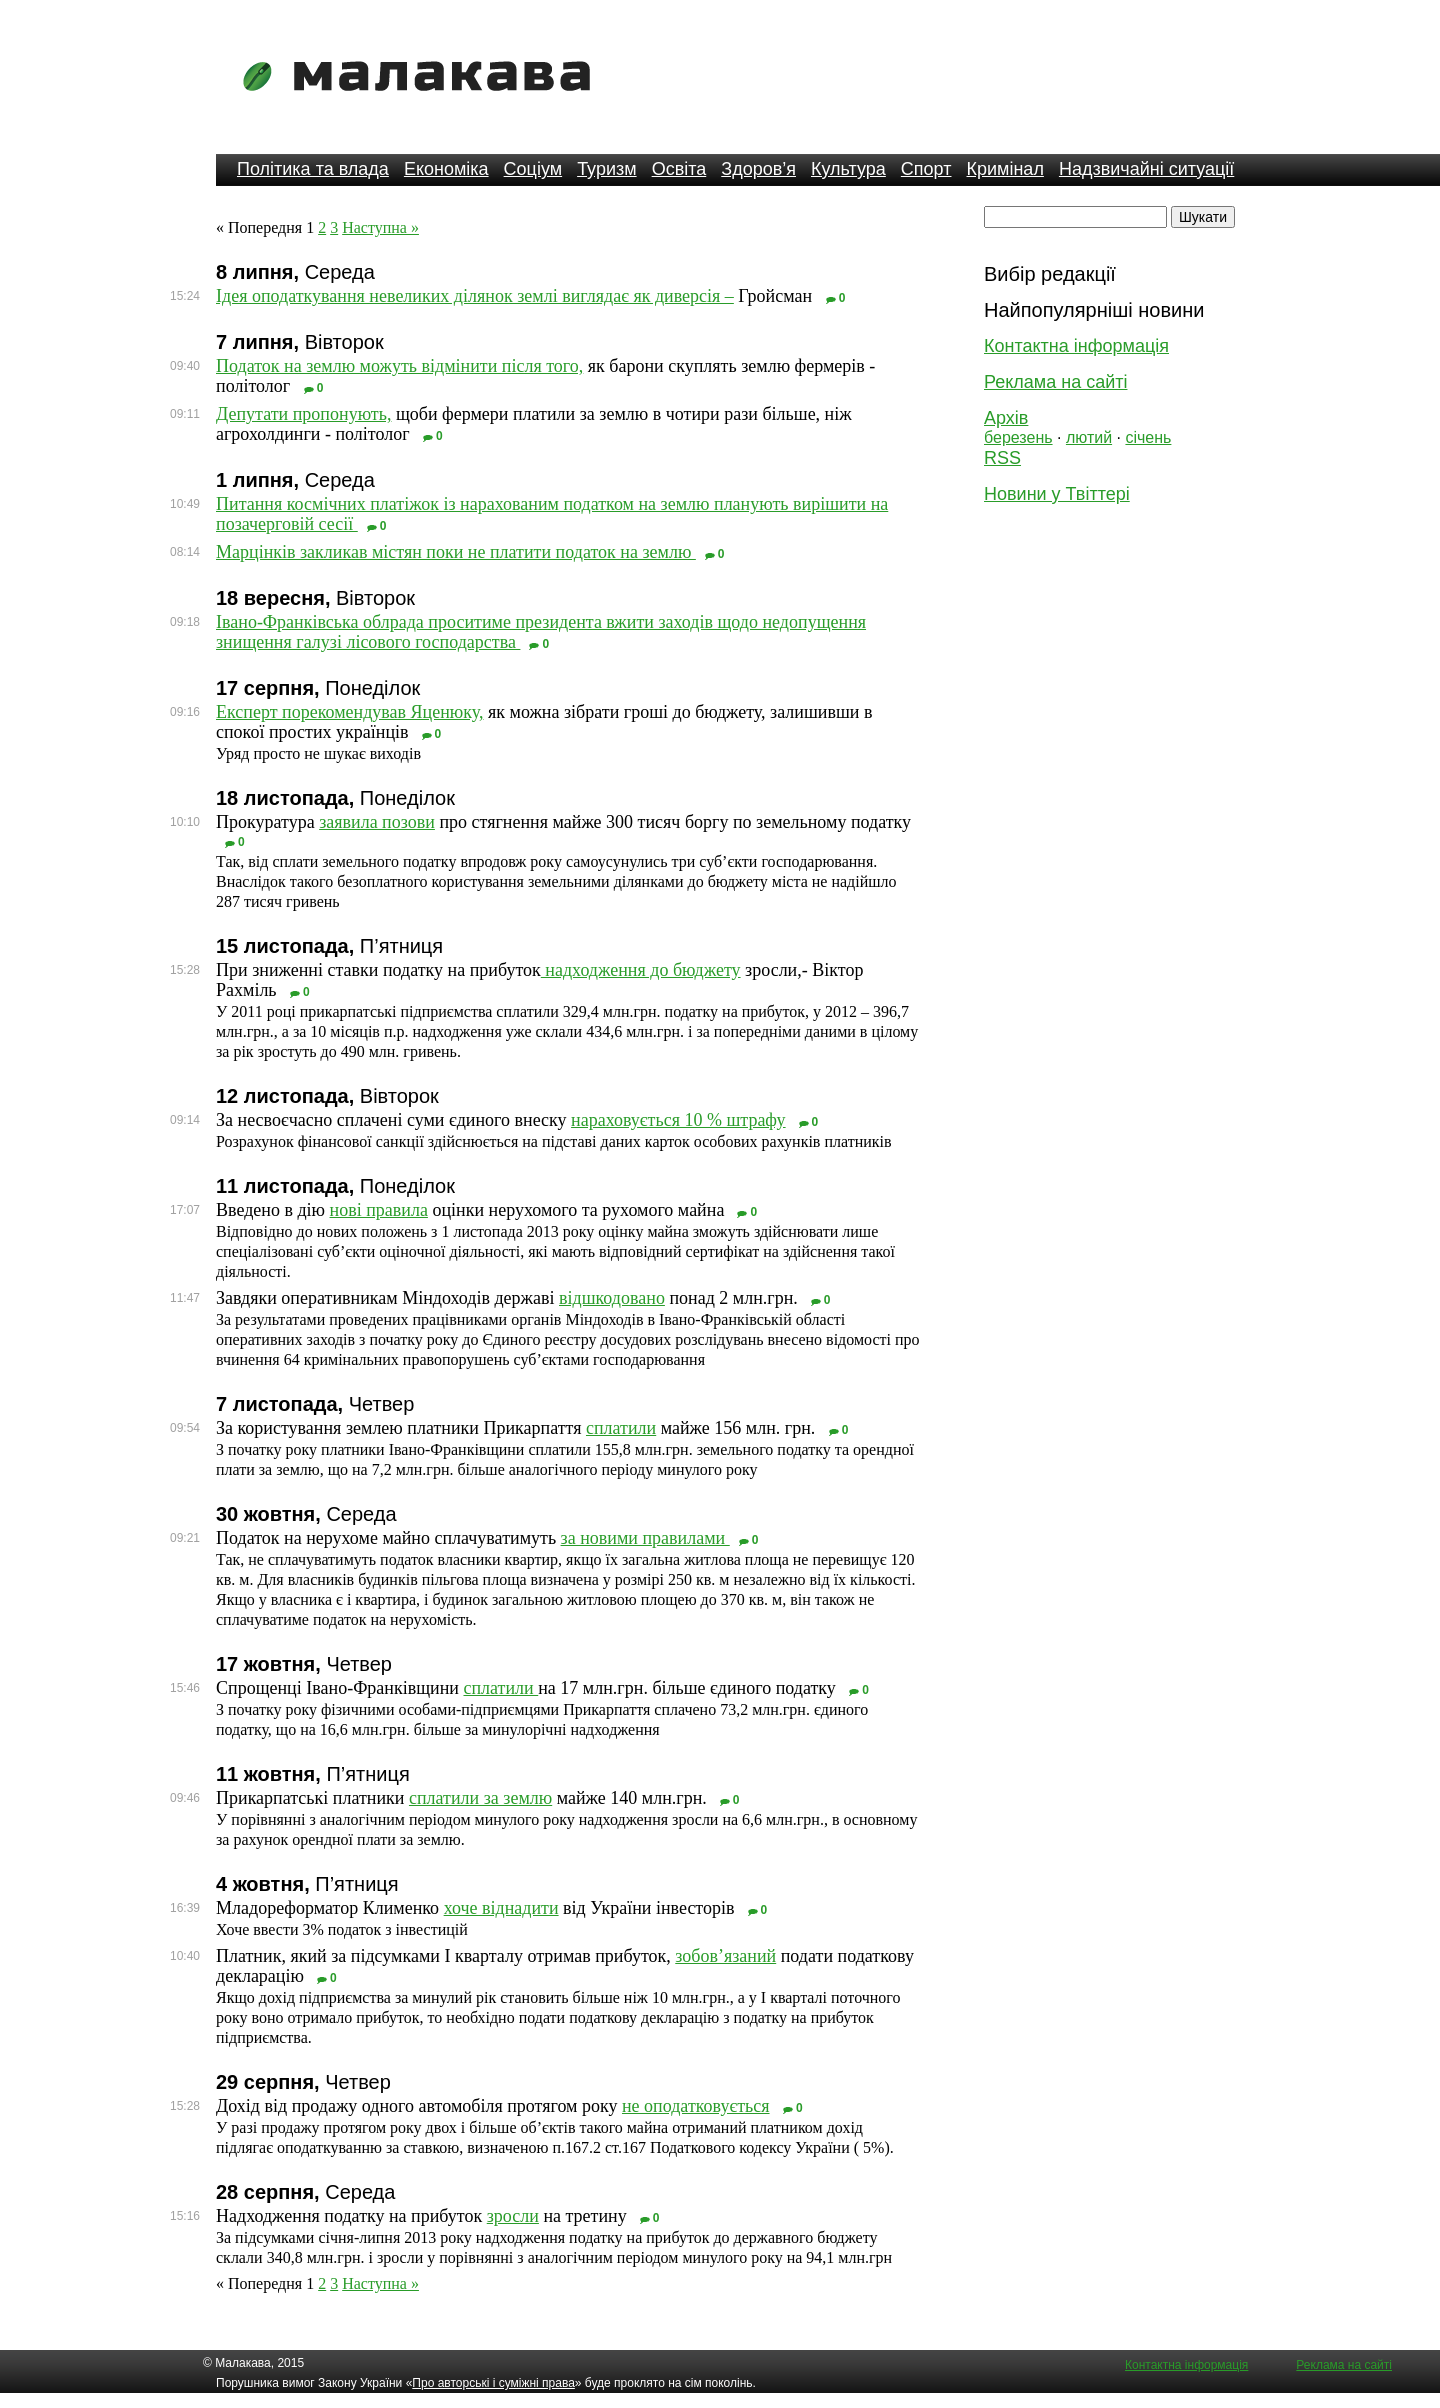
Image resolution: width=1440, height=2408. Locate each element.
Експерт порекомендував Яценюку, (349, 712)
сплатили (621, 1428)
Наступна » (380, 227)
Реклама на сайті (1055, 382)
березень (1018, 437)
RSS (1002, 458)
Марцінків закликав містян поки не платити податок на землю (456, 552)
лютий (1089, 437)
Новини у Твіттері (1057, 494)
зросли (513, 2216)
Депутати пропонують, (303, 414)
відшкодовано (612, 1298)
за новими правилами (645, 1538)
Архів (1006, 418)
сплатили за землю (480, 1798)
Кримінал (1005, 169)
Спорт (926, 169)
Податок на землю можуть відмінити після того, (399, 366)
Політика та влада (313, 169)
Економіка (446, 169)
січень (1148, 437)
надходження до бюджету (641, 970)
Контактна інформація (1076, 346)
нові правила (379, 1210)
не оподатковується (696, 2106)
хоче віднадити (501, 1908)
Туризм (606, 169)
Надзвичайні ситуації (1146, 169)
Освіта (679, 169)
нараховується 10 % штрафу (678, 1120)
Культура (848, 169)
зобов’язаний (725, 1956)
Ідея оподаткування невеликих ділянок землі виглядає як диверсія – (475, 296)
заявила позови (377, 822)
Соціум (533, 169)
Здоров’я (758, 169)
